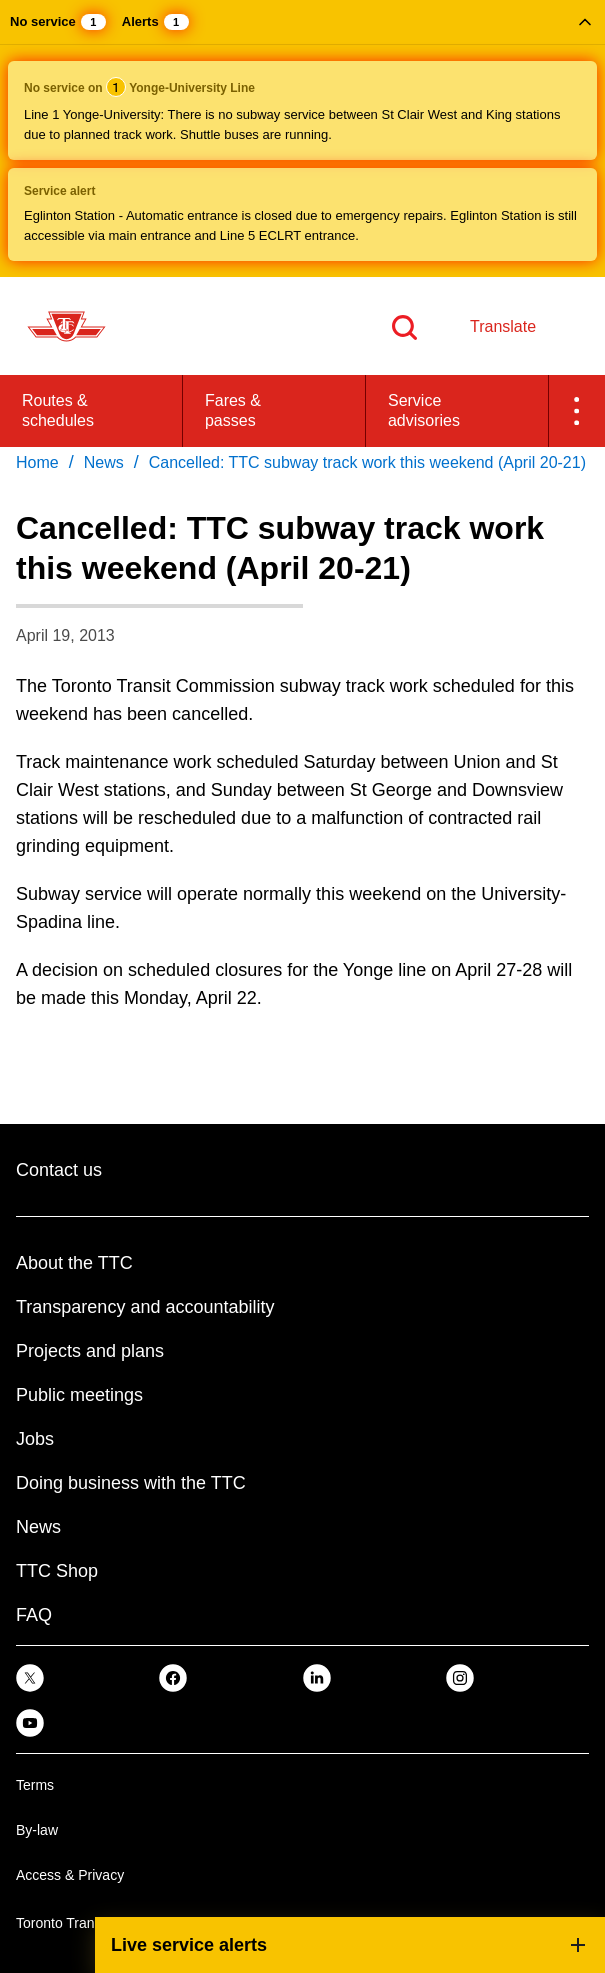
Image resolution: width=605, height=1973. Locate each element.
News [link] (104, 462)
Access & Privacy (70, 1875)
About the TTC (74, 1263)
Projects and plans (90, 1351)
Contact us (59, 1170)
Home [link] (37, 462)
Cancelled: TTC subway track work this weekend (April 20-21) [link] (367, 462)
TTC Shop (57, 1571)
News (38, 1527)
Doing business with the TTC (131, 1483)
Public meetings (79, 1395)
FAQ (34, 1615)
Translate (503, 326)
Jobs (35, 1439)
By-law (37, 1830)
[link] (30, 1676)
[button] (302, 138)
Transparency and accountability (145, 1307)
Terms (35, 1785)
